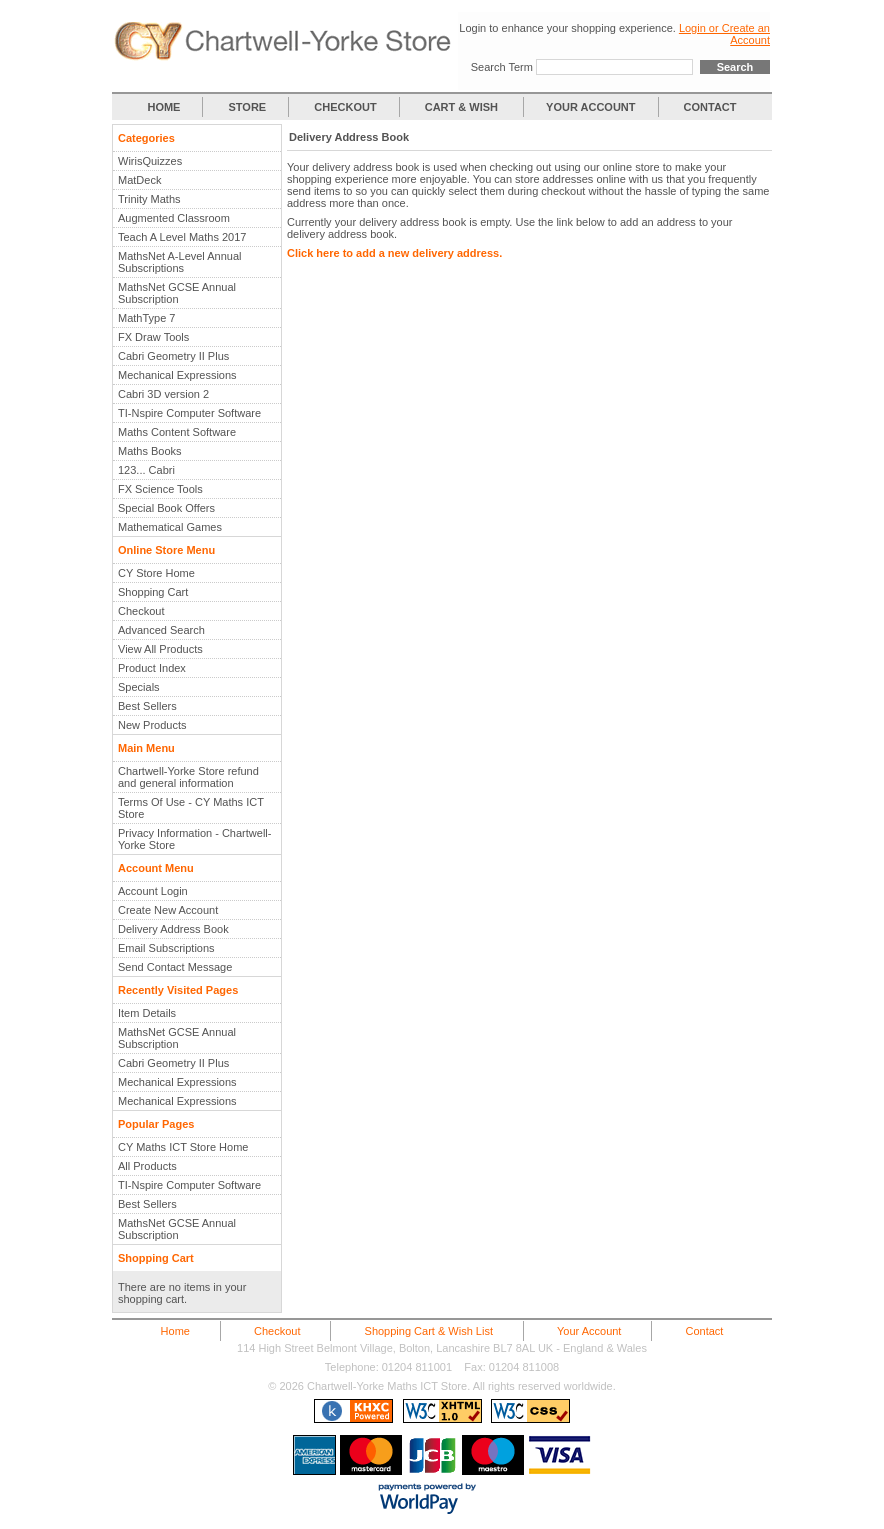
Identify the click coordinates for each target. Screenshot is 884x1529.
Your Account (589, 1331)
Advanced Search (161, 630)
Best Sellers (147, 706)
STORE (248, 107)
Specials (139, 687)
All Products (147, 1166)
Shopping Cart (153, 592)
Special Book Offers (166, 508)
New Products (152, 725)
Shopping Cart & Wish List (429, 1331)
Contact (704, 1331)
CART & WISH (463, 107)
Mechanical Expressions (177, 375)
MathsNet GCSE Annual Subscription (177, 293)
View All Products (160, 649)
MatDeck (139, 180)
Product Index (152, 668)
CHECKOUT (345, 107)
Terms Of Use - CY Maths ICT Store (191, 808)
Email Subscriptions (166, 948)
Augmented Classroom (174, 218)
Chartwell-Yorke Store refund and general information (188, 777)
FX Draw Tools (153, 337)
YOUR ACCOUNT (590, 107)
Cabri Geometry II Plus (173, 356)
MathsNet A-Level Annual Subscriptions (180, 262)
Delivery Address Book (173, 929)
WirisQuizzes (150, 161)
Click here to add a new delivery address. (394, 253)
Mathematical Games (170, 527)
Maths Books (150, 451)
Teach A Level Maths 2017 (182, 237)
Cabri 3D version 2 (163, 394)
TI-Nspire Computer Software (189, 413)
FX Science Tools (160, 489)
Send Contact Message (175, 967)
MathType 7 (146, 318)
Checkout (141, 611)
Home (175, 1331)
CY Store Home (156, 573)
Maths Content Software (177, 432)
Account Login (153, 891)
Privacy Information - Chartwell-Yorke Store (194, 839)
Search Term (502, 67)
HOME (163, 107)
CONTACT (710, 107)
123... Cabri (146, 470)
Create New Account (168, 910)
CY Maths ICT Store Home (183, 1147)
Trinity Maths (149, 199)
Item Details (147, 1013)
